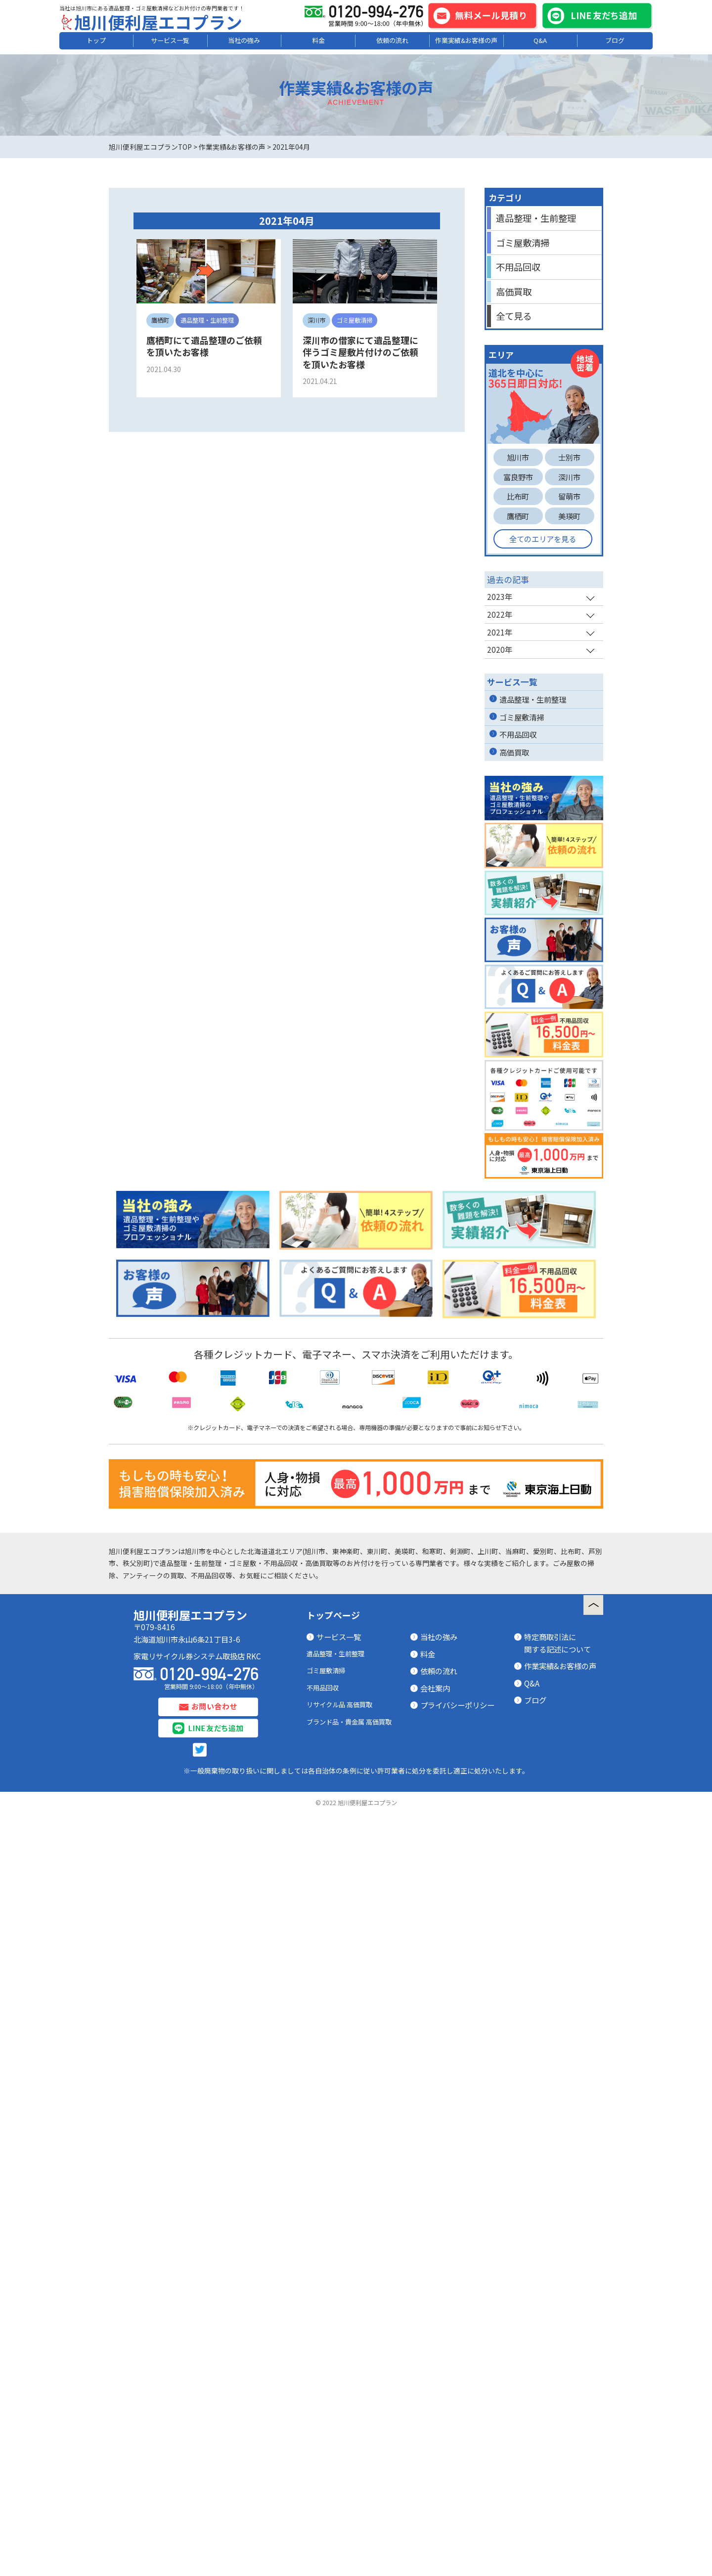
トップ (96, 40)
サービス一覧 (170, 40)
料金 (318, 40)
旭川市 (518, 457)
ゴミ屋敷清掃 (522, 242)
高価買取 (514, 291)
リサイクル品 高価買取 (339, 1984)
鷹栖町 (518, 515)
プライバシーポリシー (457, 1985)
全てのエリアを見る (542, 538)
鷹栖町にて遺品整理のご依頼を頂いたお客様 (204, 346)
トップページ (333, 1894)
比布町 (518, 496)
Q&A (540, 40)
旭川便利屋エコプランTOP (150, 147)
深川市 (569, 476)
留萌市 (569, 496)
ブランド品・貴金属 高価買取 (349, 2002)
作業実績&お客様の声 (466, 40)
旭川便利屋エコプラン (158, 22)
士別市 (569, 457)
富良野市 (518, 476)
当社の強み (244, 40)
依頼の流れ (392, 40)
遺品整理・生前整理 (536, 217)
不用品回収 (518, 266)
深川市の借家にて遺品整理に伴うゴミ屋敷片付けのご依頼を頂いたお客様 (360, 352)
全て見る (514, 315)
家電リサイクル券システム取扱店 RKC (197, 1936)
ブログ (614, 40)
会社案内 (435, 1968)
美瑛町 (569, 515)
